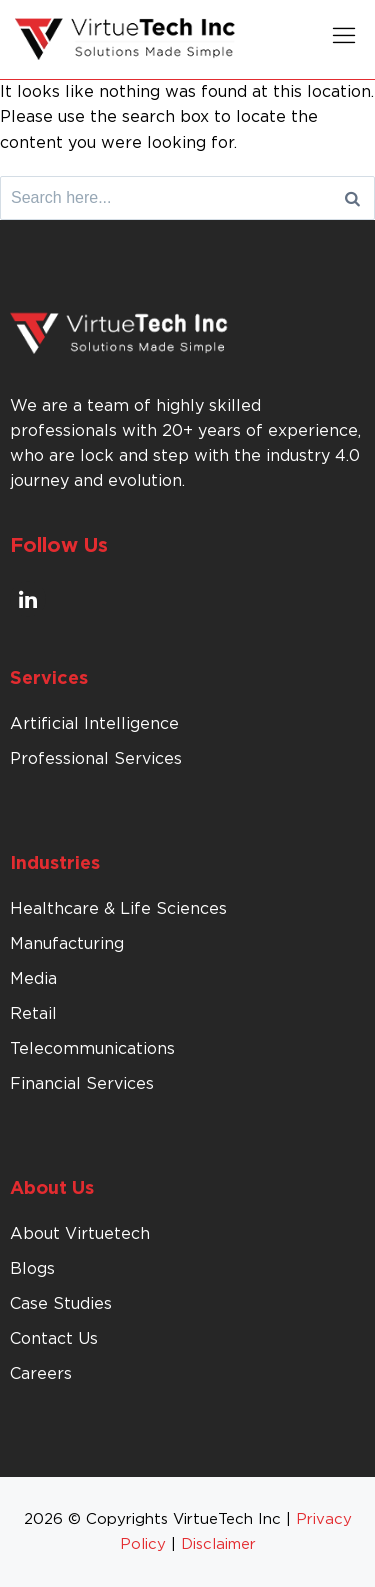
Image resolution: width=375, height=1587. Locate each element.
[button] (344, 39)
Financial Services (82, 1084)
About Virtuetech (80, 1234)
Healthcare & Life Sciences (118, 909)
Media (33, 979)
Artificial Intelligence (94, 724)
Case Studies (61, 1304)
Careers (41, 1374)
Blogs (32, 1269)
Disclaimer (218, 1544)
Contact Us (54, 1339)
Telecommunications (92, 1049)
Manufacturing (67, 944)
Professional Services (96, 759)
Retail (33, 1014)
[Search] (352, 198)
